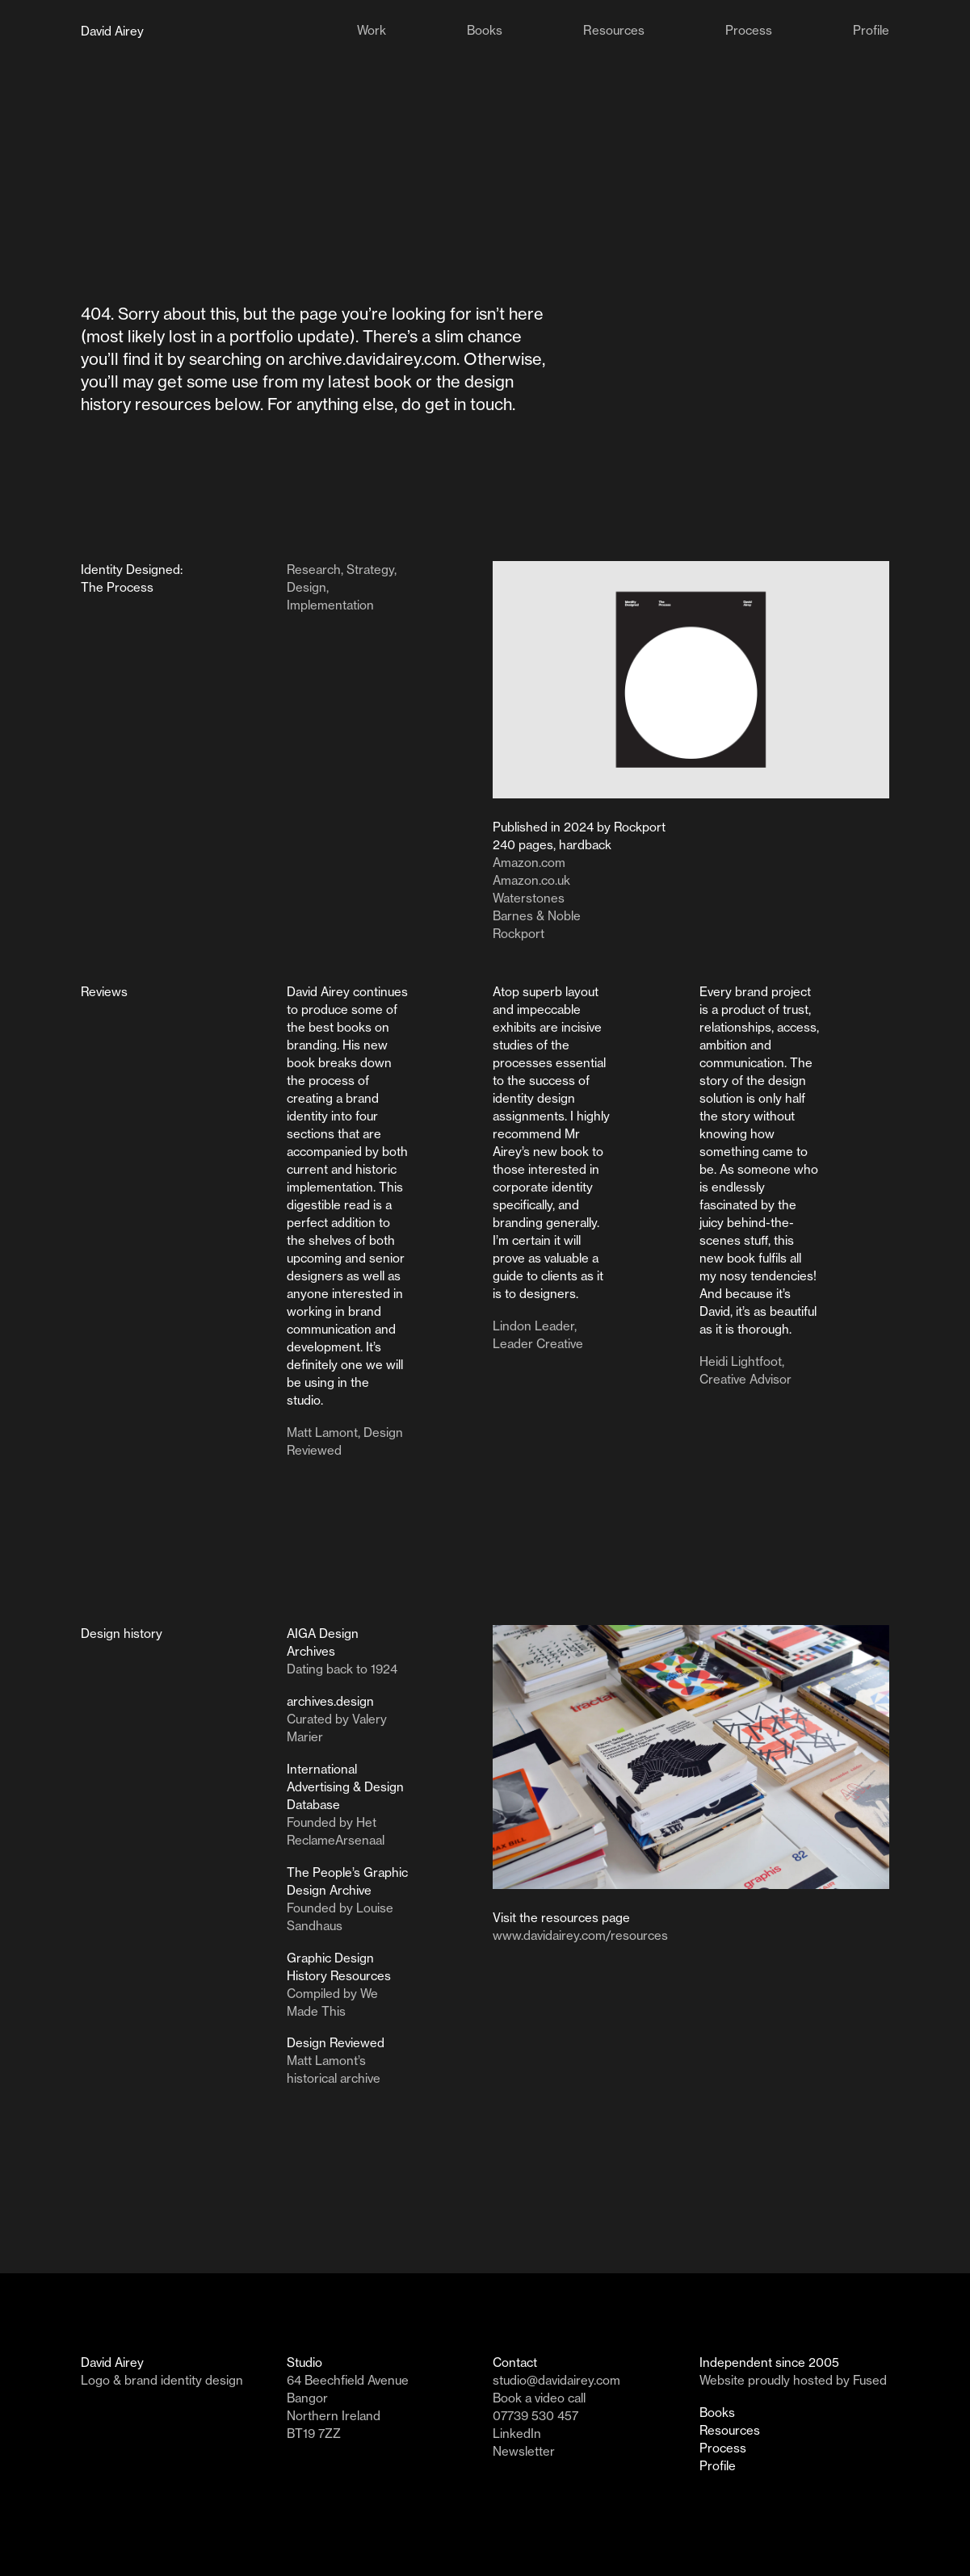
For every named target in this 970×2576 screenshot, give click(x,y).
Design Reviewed (335, 2042)
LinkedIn (517, 2433)
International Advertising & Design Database (345, 1786)
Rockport (518, 933)
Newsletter (524, 2451)
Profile (717, 2465)
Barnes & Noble (537, 916)
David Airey (112, 31)
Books (717, 2412)
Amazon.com (529, 862)
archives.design (330, 1701)
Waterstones (529, 898)
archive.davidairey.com (372, 359)
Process (722, 2448)
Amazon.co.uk (531, 880)
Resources (729, 2430)
